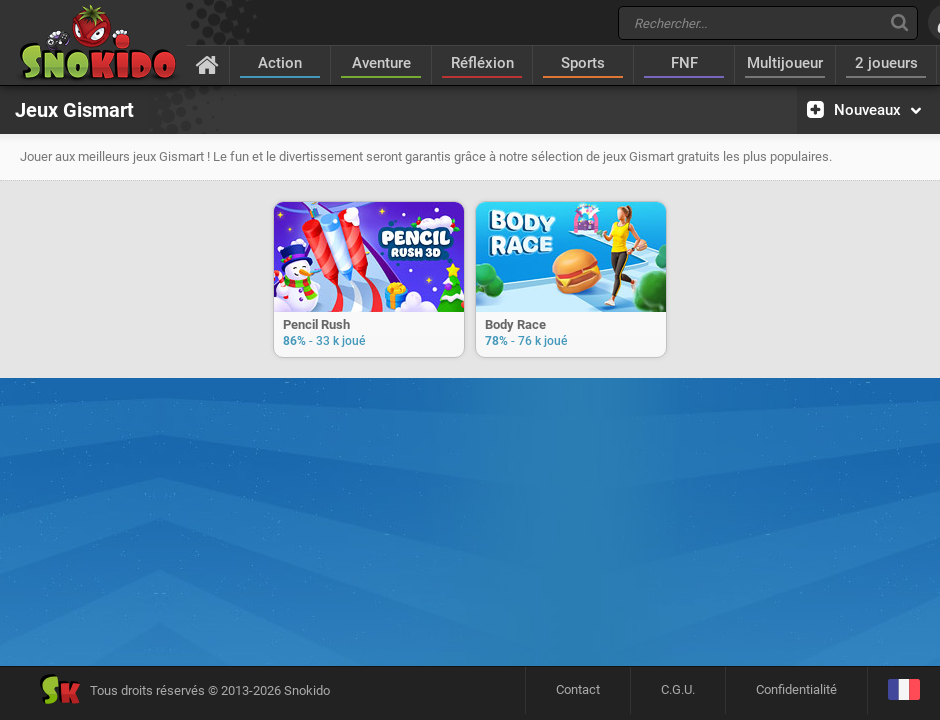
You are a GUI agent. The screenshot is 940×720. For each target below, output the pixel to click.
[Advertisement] (470, 450)
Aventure (381, 63)
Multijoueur (785, 63)
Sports (583, 63)
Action (280, 63)
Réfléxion (482, 63)
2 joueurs (886, 63)
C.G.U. (678, 689)
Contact (578, 689)
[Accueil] (207, 64)
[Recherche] (899, 22)
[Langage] (903, 690)
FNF (684, 63)
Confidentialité (796, 689)
